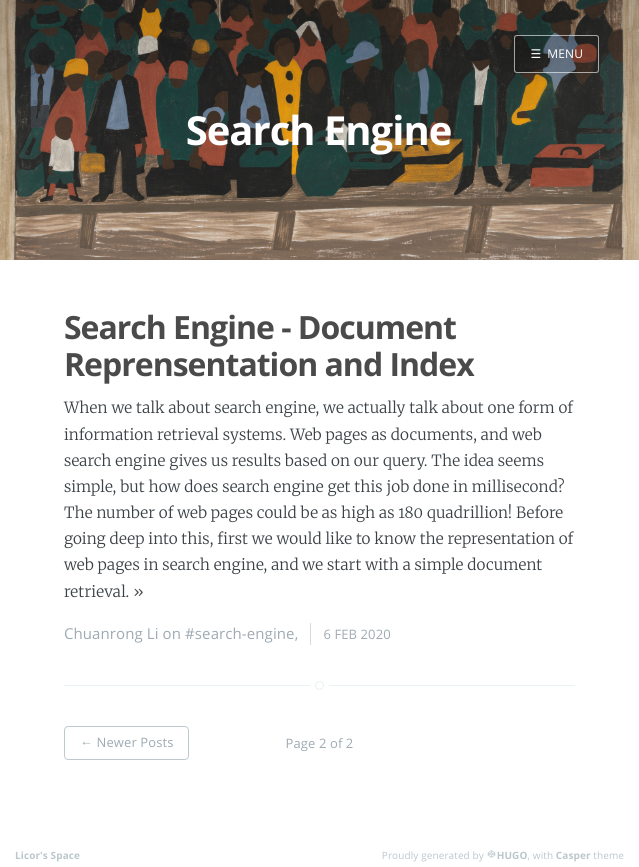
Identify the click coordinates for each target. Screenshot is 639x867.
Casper (573, 855)
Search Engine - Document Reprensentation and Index (269, 346)
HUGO (512, 855)
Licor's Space (47, 855)
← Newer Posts (127, 742)
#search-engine (240, 634)
